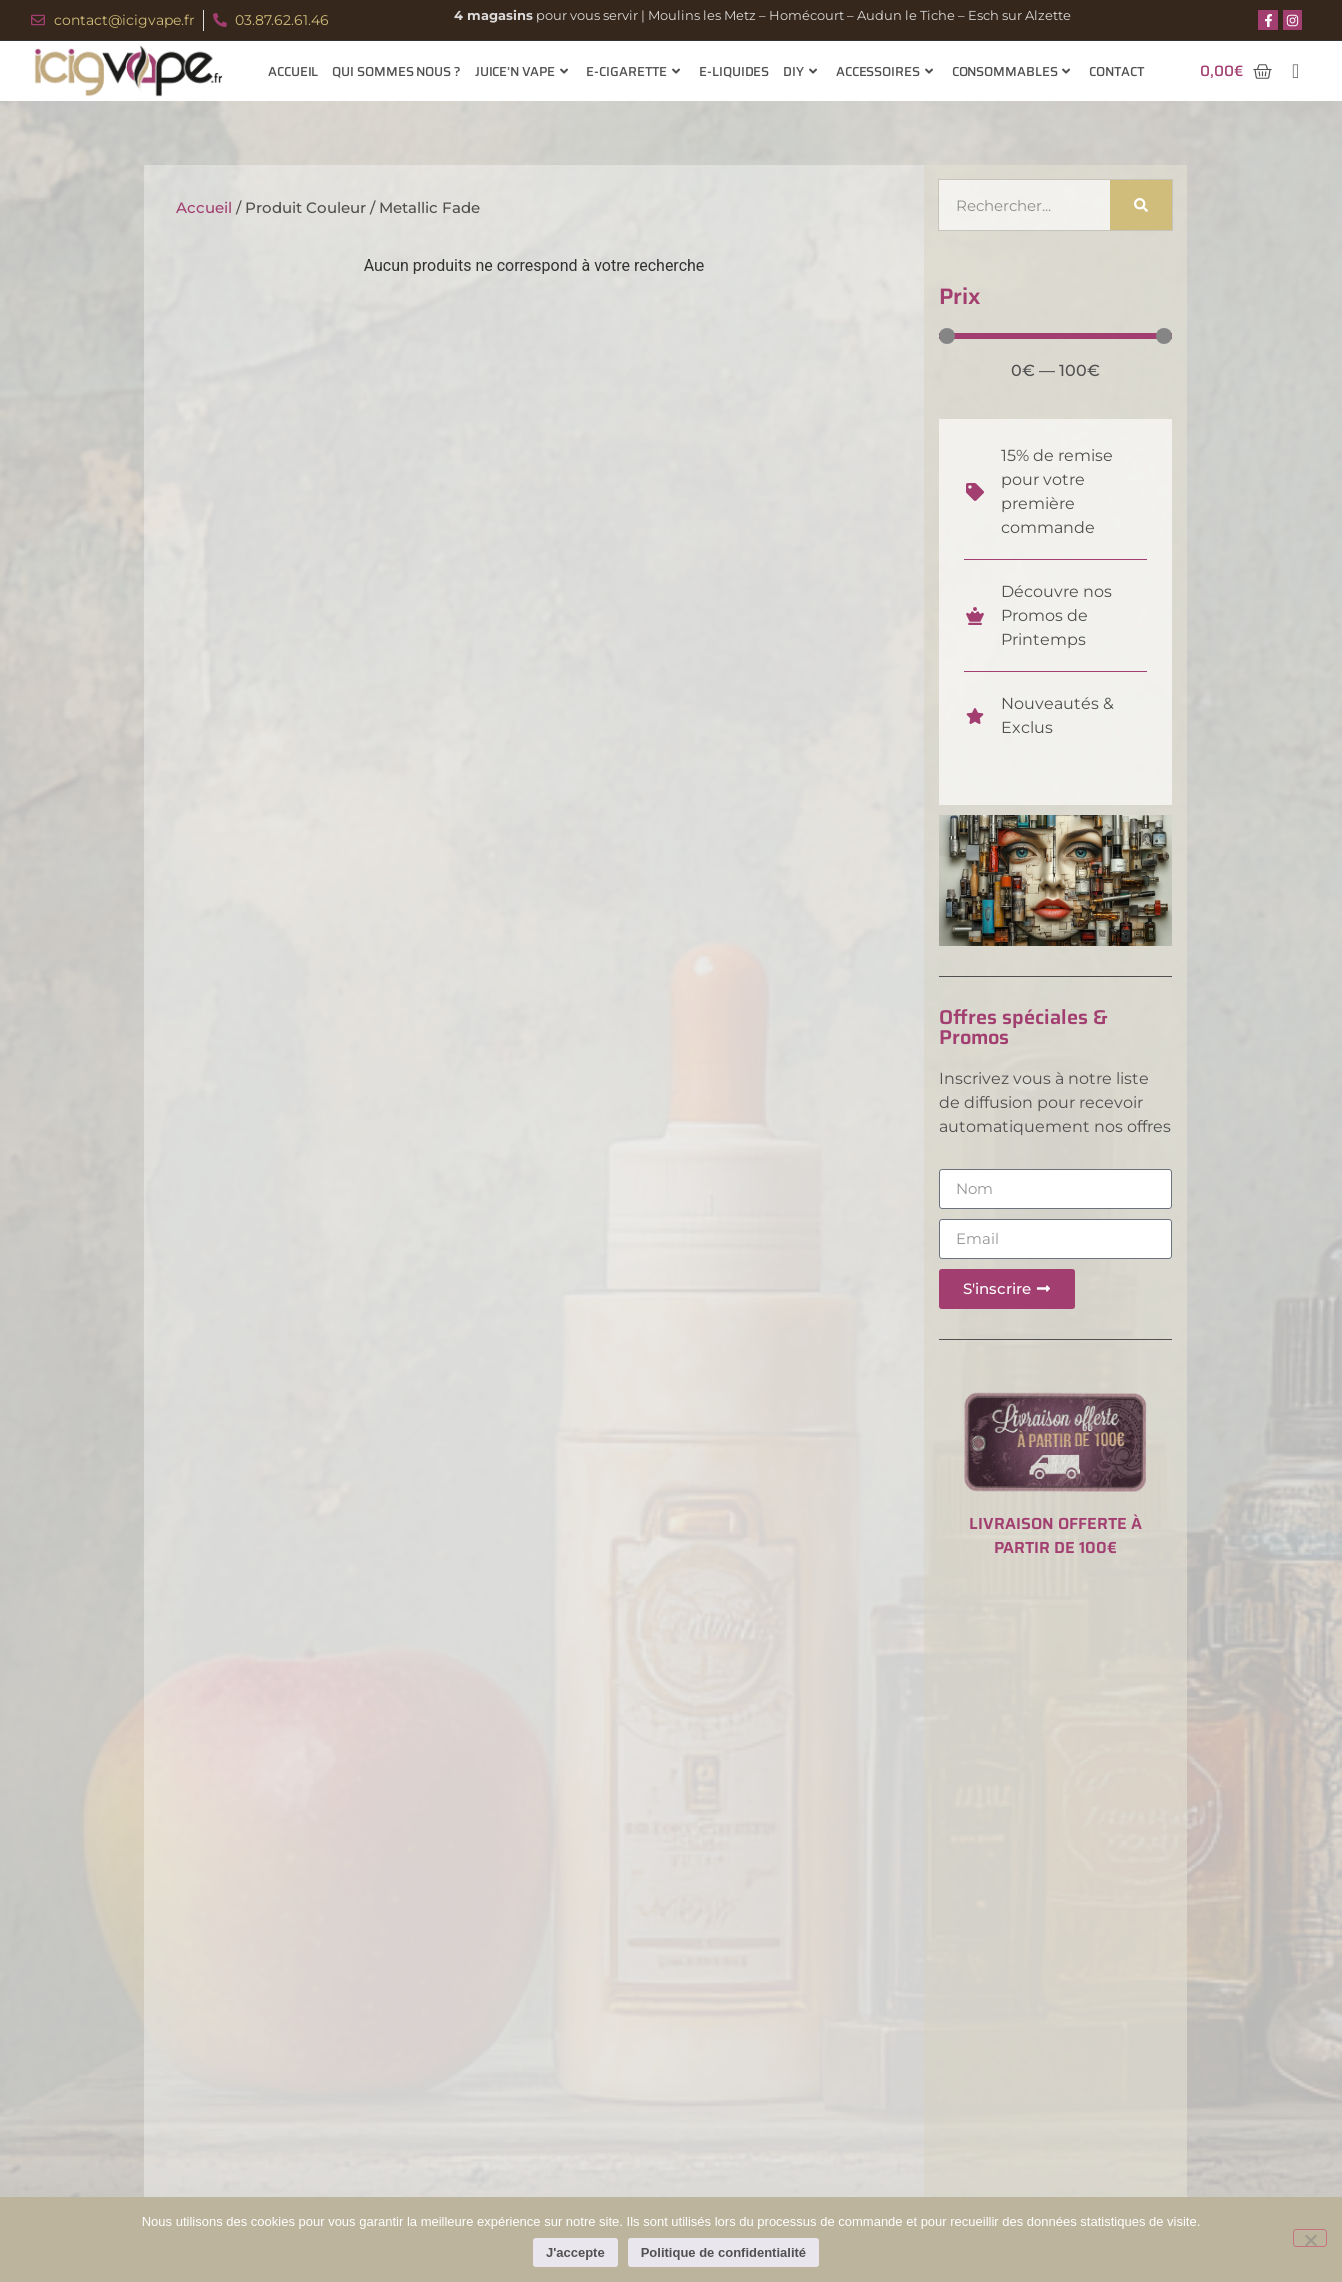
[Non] (1310, 2238)
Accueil (293, 71)
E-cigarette (633, 71)
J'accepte (575, 2252)
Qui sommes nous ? (396, 71)
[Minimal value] (1056, 336)
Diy (800, 71)
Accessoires (884, 71)
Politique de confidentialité (723, 2252)
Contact (1116, 71)
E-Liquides (734, 71)
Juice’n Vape (521, 71)
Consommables (1011, 71)
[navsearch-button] (1295, 71)
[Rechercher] (1141, 205)
